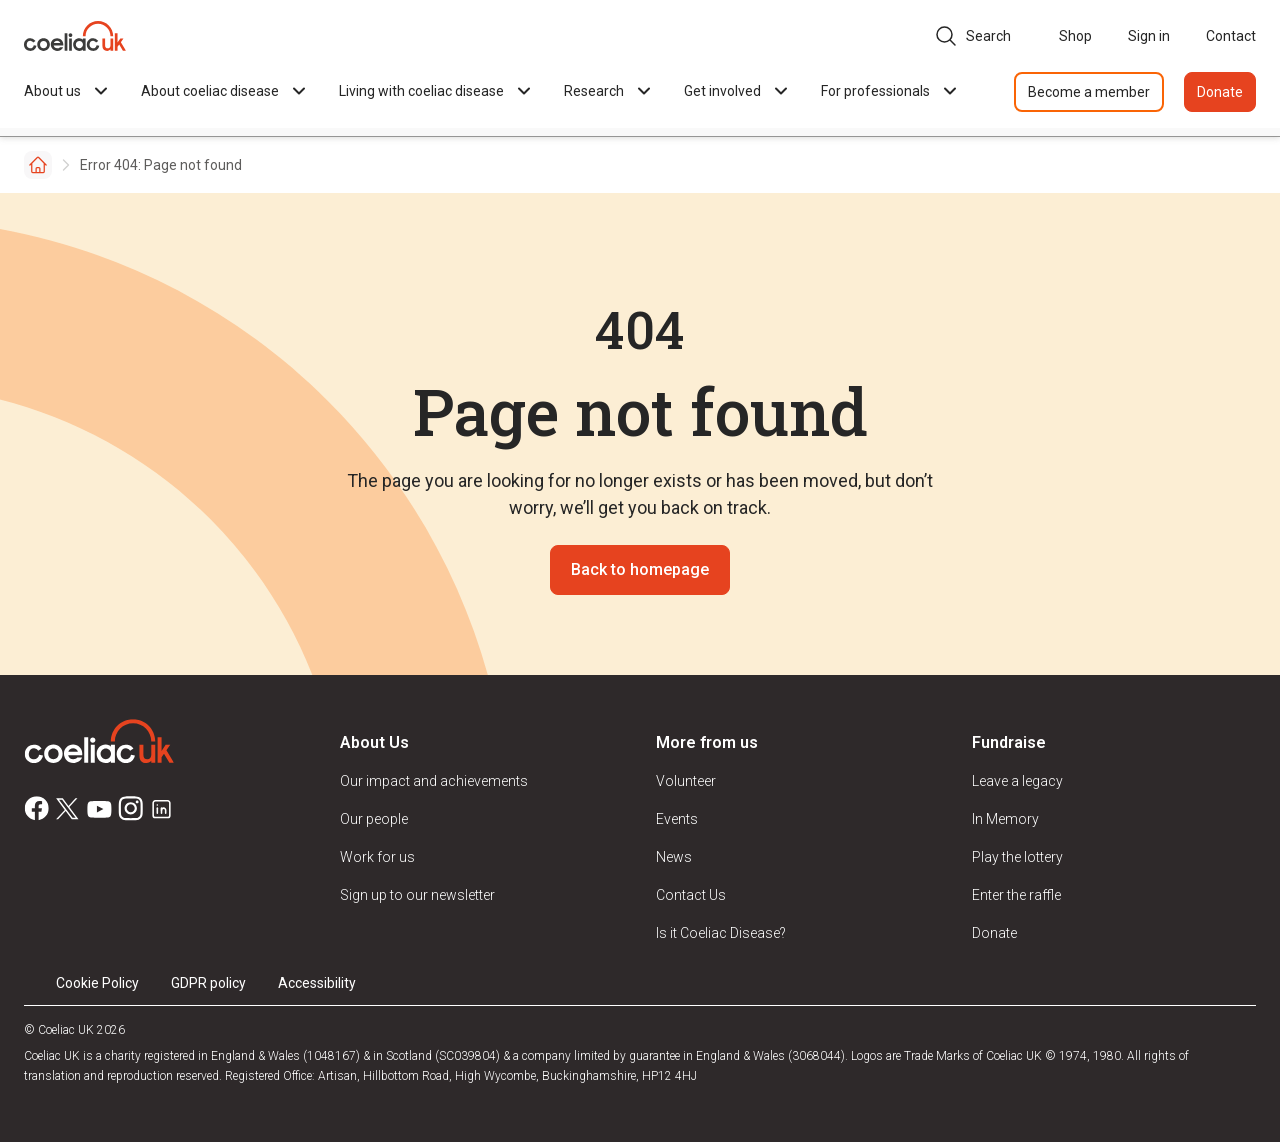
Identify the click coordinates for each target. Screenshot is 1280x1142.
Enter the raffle (1016, 895)
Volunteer (686, 781)
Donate (1220, 92)
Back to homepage (640, 569)
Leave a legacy (1017, 781)
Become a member (1089, 92)
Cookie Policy (97, 983)
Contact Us (691, 895)
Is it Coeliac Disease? (721, 933)
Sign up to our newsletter (417, 895)
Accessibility (317, 983)
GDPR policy (208, 983)
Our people (374, 819)
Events (677, 819)
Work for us (377, 857)
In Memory (1005, 819)
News (674, 857)
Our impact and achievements (434, 781)
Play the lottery (1017, 857)
